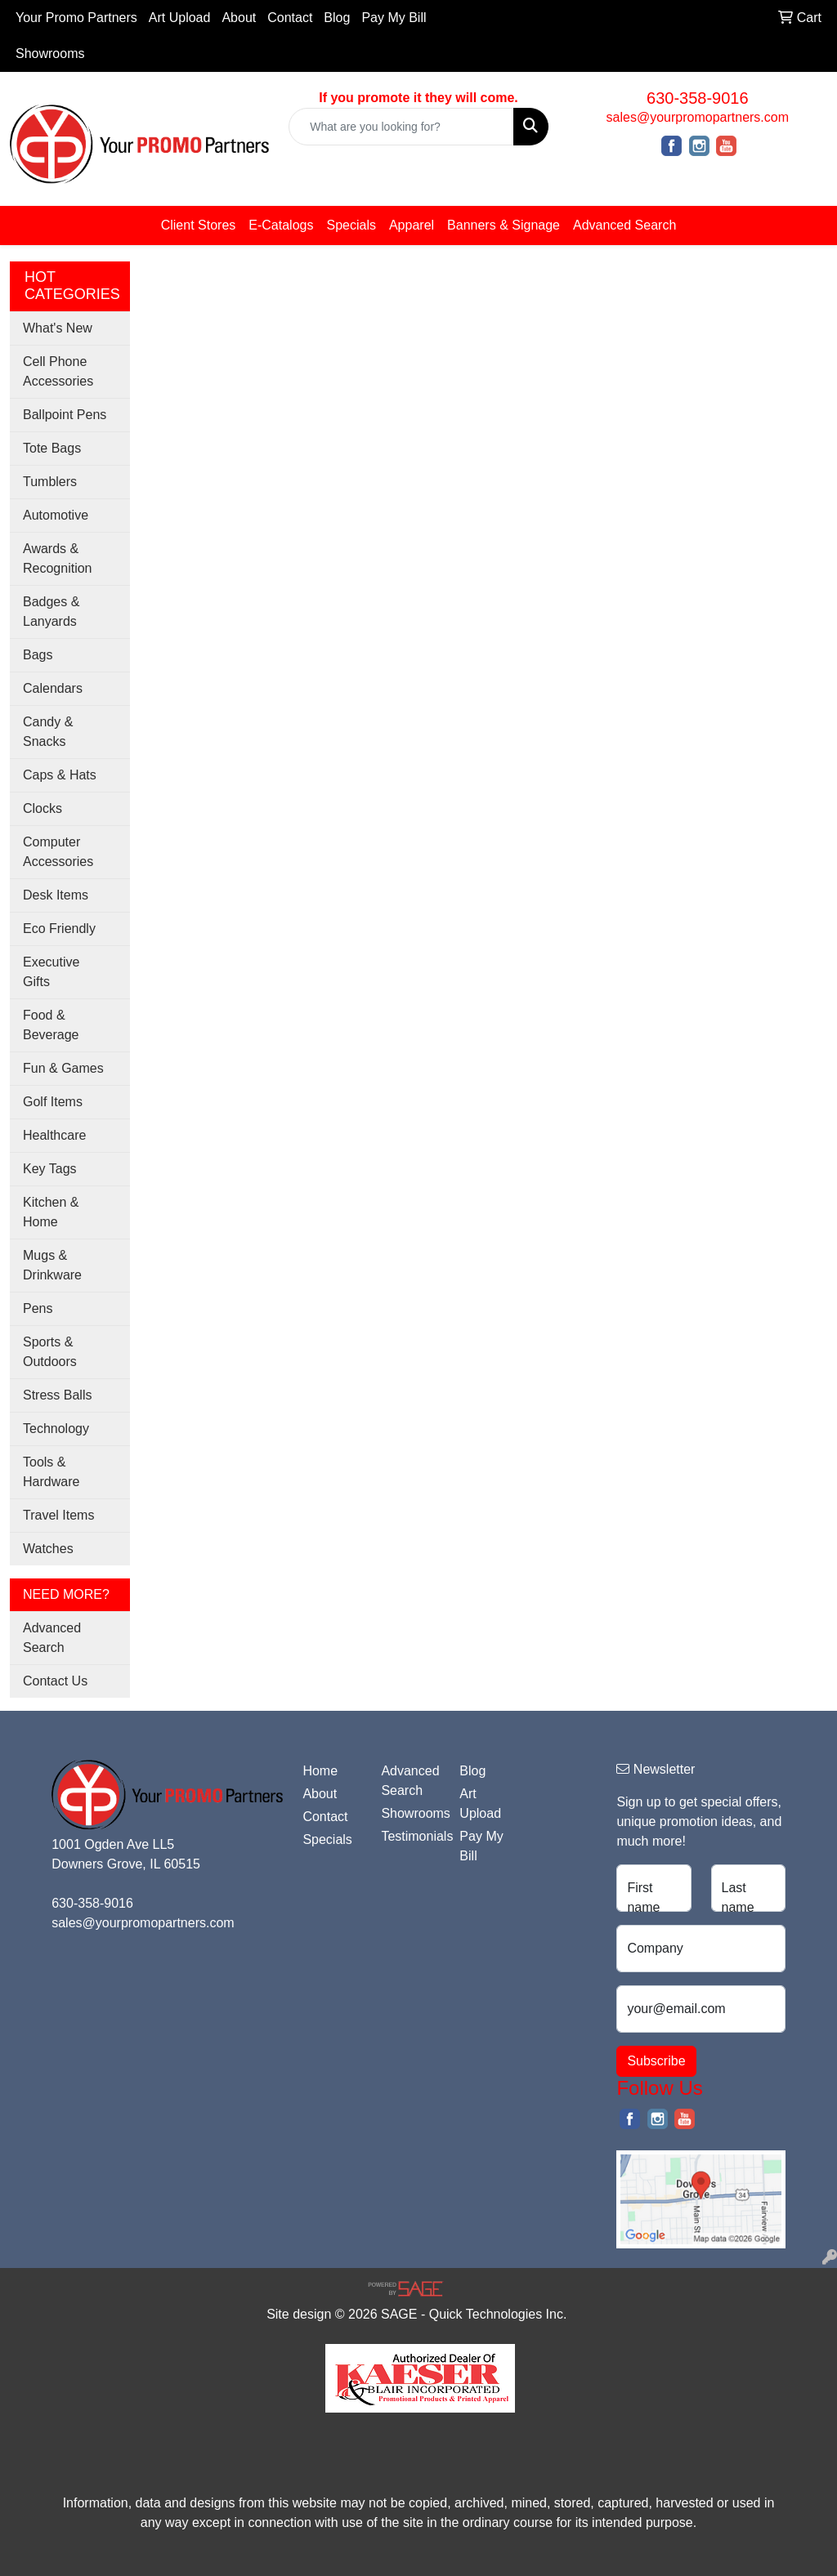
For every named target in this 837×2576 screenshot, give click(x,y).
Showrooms (50, 53)
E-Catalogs (280, 225)
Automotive (55, 515)
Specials (350, 225)
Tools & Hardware (51, 1472)
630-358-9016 (698, 98)
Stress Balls (57, 1395)
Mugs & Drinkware (52, 1265)
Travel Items (58, 1515)
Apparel (411, 225)
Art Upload (180, 18)
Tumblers (50, 482)
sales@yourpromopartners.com (697, 117)
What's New (57, 328)
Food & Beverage (51, 1025)
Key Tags (50, 1169)
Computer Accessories (58, 851)
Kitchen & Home (50, 1212)
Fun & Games (63, 1068)
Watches (48, 1549)
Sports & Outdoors (50, 1351)
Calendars (53, 688)
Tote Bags (52, 448)
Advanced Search (624, 225)
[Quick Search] (401, 126)
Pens (37, 1308)
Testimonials (410, 1836)
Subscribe (656, 2061)
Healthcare (54, 1135)
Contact (289, 18)
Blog (337, 18)
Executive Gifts (51, 972)
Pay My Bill (393, 18)
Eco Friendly (59, 928)
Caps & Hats (59, 775)
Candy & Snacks (48, 731)
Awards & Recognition (57, 558)
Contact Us (55, 1681)
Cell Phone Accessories (58, 371)
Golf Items (53, 1102)
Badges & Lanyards (51, 611)
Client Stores (198, 225)
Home (320, 1771)
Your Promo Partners (76, 18)
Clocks (42, 808)
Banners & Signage (503, 225)
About (239, 18)
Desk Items (55, 895)
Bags (37, 655)
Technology (56, 1428)
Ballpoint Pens (64, 415)
